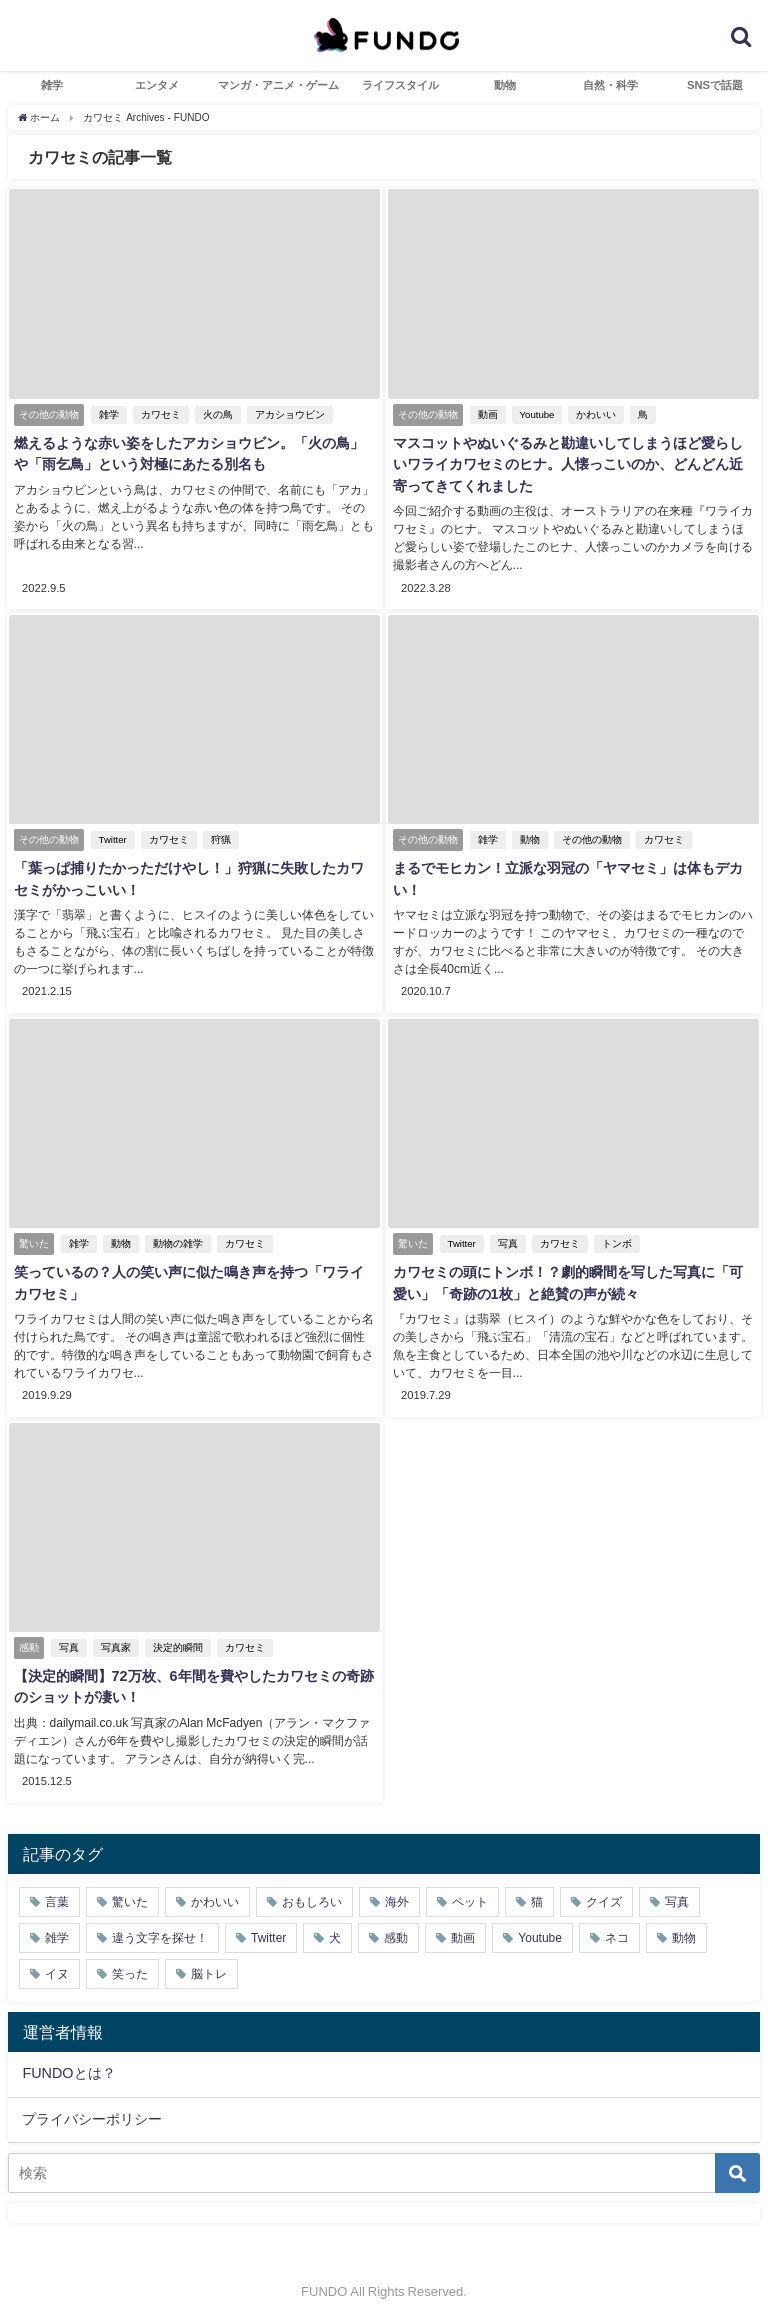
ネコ (617, 1931)
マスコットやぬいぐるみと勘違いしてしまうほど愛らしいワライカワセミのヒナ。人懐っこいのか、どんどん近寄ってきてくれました (573, 464)
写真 (506, 1240)
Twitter (111, 838)
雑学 (52, 85)
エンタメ (157, 85)
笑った (130, 1967)
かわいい (595, 414)
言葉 (57, 1895)
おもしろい (312, 1895)
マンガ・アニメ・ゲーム (278, 85)
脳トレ (209, 1967)
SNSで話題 (715, 85)
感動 (396, 1931)
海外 (397, 1895)
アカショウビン (288, 414)
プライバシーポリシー (92, 2112)
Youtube (535, 414)
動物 (505, 85)
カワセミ (159, 414)
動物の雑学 (176, 1240)
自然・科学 (610, 85)
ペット (470, 1895)
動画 (486, 414)
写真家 (114, 1642)
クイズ (604, 1895)
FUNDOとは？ (68, 2067)
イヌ (57, 1967)
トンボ (615, 1240)
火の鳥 (216, 414)
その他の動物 (590, 838)
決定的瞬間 (176, 1642)
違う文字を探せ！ (160, 1931)
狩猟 (219, 838)
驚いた (130, 1895)
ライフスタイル (400, 85)
